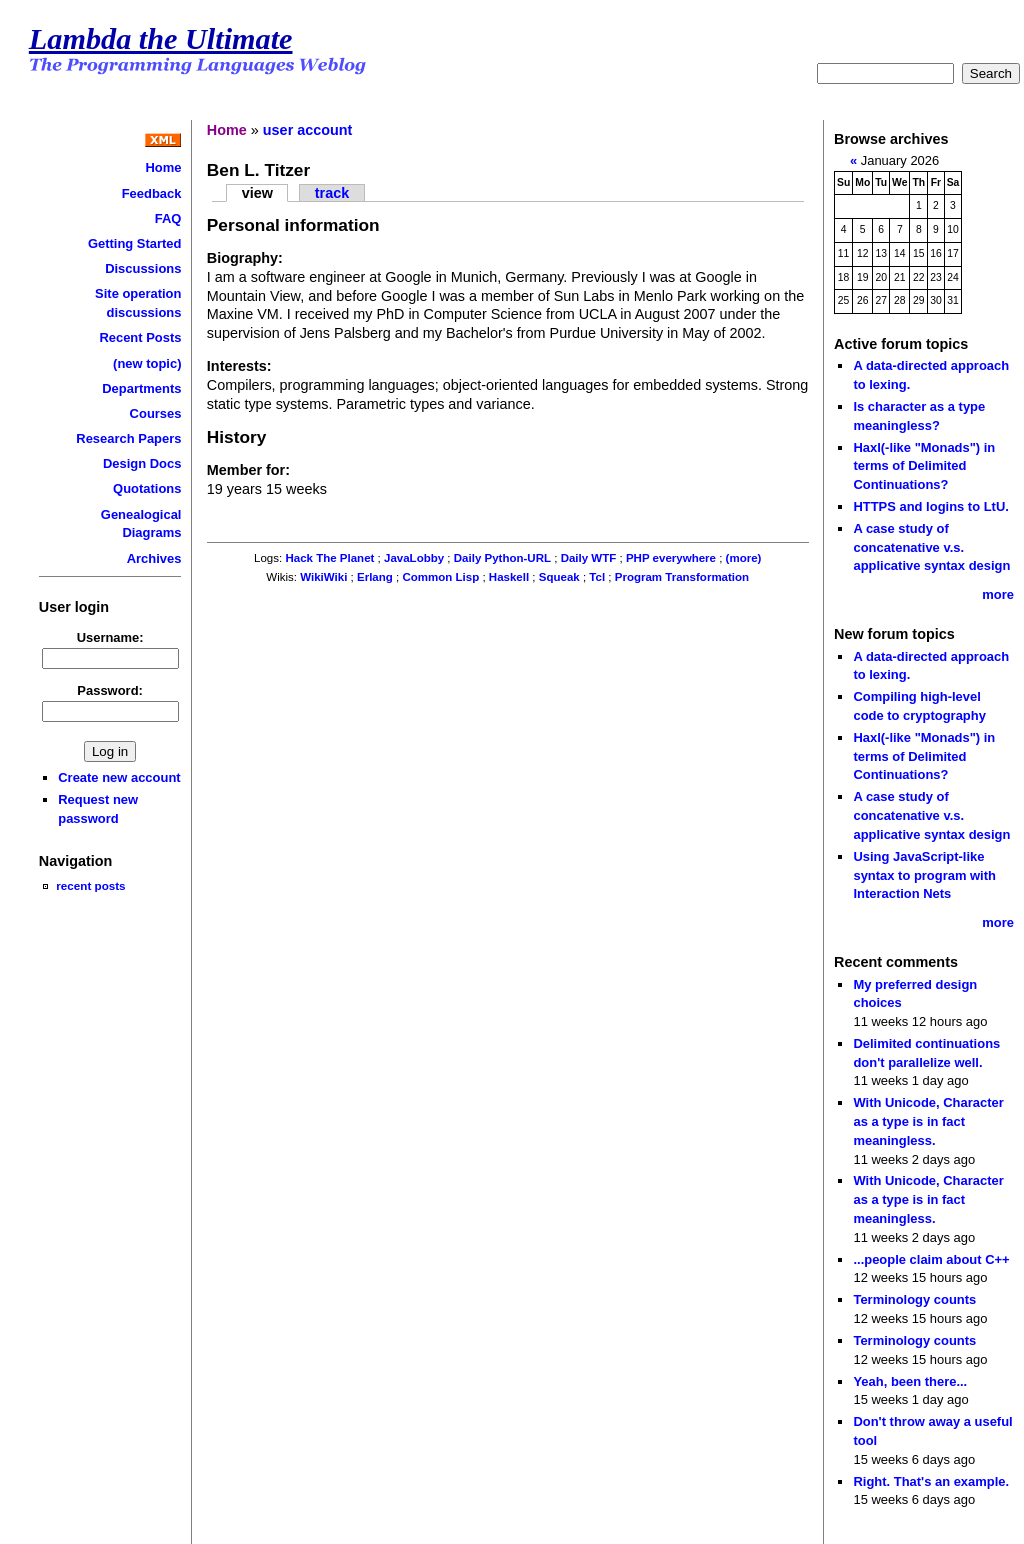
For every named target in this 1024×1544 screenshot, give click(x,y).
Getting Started (135, 243)
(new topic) (147, 363)
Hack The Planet (329, 558)
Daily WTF (589, 558)
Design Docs (142, 463)
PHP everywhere (671, 558)
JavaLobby (414, 558)
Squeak (559, 577)
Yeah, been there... (910, 1381)
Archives (154, 558)
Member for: (248, 470)
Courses (156, 413)
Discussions (143, 268)
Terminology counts (914, 1299)
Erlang (375, 577)
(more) (744, 558)
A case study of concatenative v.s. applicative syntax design (931, 547)
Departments (141, 388)
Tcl (597, 577)
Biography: (245, 258)
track (332, 193)
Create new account (119, 777)
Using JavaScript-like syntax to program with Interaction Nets (924, 875)
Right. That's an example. (931, 1481)
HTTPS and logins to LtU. (930, 506)
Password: (110, 690)
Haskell (509, 577)
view (257, 193)
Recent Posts (140, 337)
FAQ (168, 218)
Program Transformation (682, 577)
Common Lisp (440, 577)
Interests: (239, 366)
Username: (110, 637)
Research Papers (128, 438)
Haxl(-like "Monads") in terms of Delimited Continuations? (924, 466)
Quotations (147, 488)
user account (308, 130)
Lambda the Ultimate (161, 39)
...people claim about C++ (931, 1259)
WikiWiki (323, 577)
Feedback (152, 193)
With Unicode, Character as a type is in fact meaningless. (928, 1121)
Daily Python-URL (502, 558)
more (998, 594)
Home (163, 167)
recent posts (90, 885)
